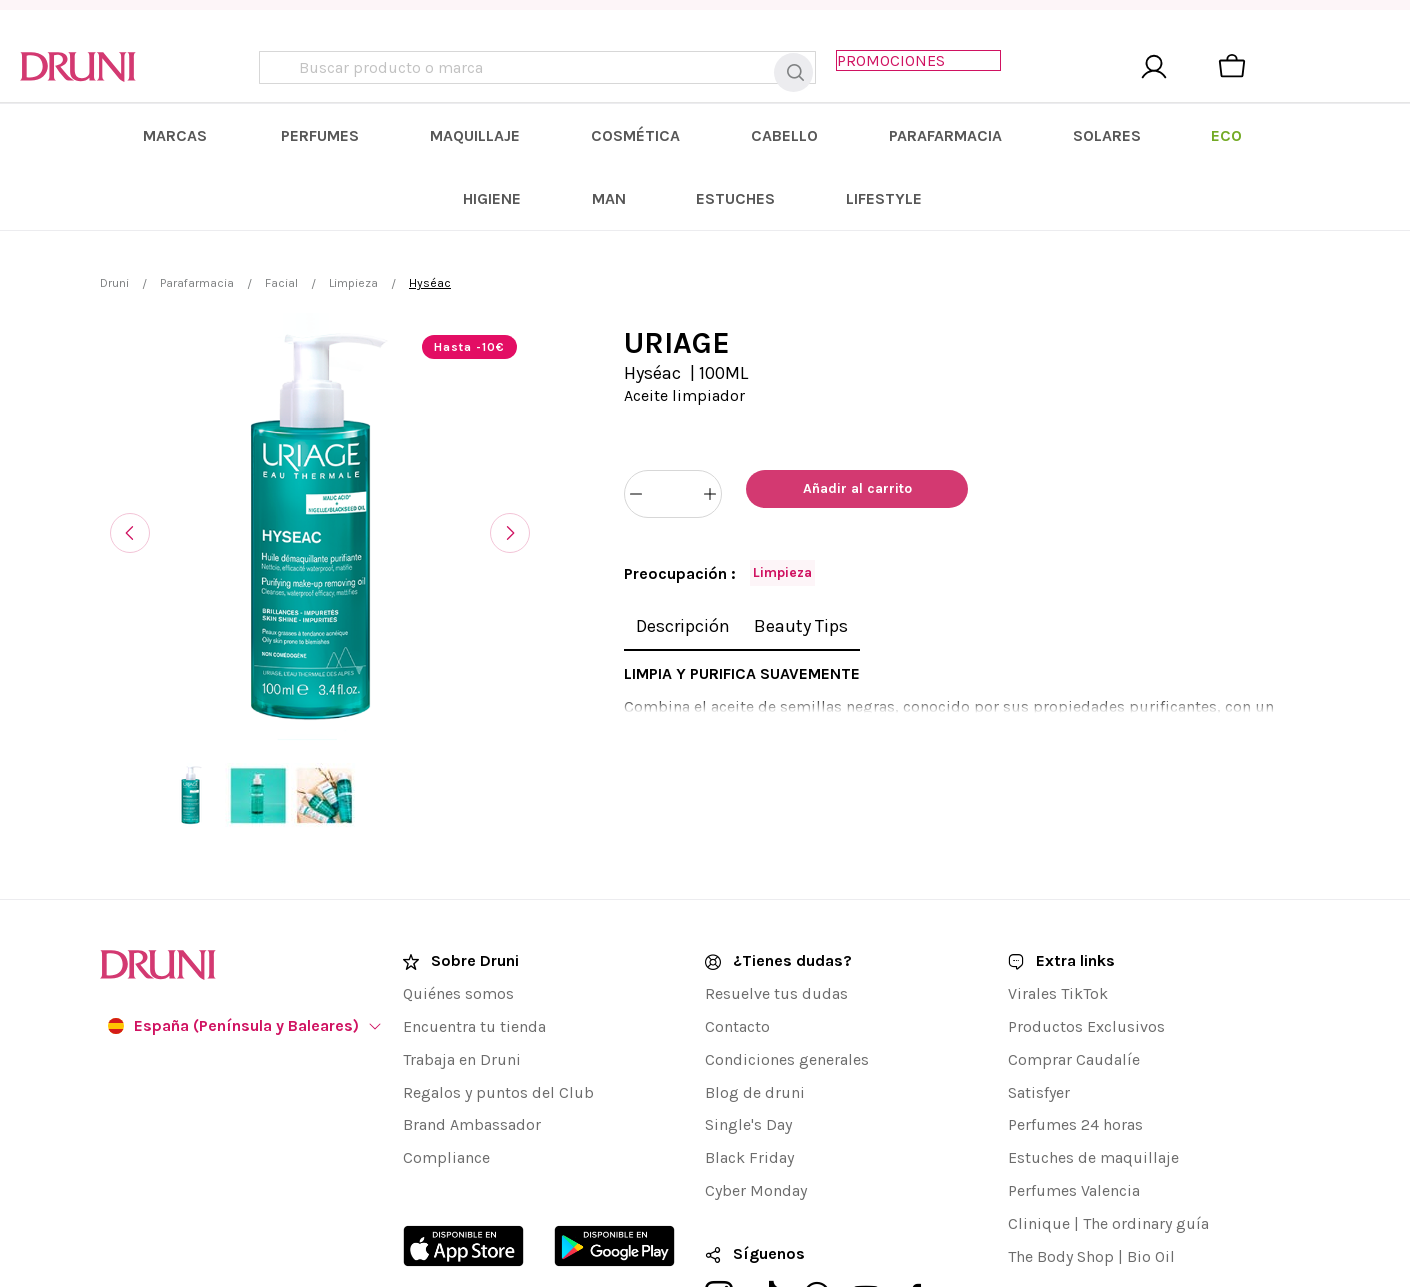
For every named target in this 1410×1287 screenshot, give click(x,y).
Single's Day (748, 1040)
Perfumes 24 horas (1075, 1040)
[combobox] (545, 71)
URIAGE (677, 288)
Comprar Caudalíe (1074, 974)
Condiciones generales (787, 974)
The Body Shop (1061, 1171)
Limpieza (353, 228)
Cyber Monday (756, 1105)
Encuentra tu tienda (474, 941)
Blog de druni (755, 1007)
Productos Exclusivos (1086, 941)
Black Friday (749, 1072)
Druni (114, 228)
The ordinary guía (1146, 1138)
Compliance (446, 1072)
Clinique (1039, 1138)
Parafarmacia (197, 228)
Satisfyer (1039, 1007)
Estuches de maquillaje (1093, 1072)
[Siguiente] (510, 478)
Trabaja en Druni (462, 974)
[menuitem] (279, 143)
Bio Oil (1151, 1171)
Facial (281, 228)
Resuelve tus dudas (776, 908)
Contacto (737, 941)
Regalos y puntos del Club (498, 1007)
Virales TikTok (1058, 908)
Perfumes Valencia (1074, 1105)
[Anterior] (130, 478)
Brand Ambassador (472, 1040)
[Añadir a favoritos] (995, 439)
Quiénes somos (458, 908)
